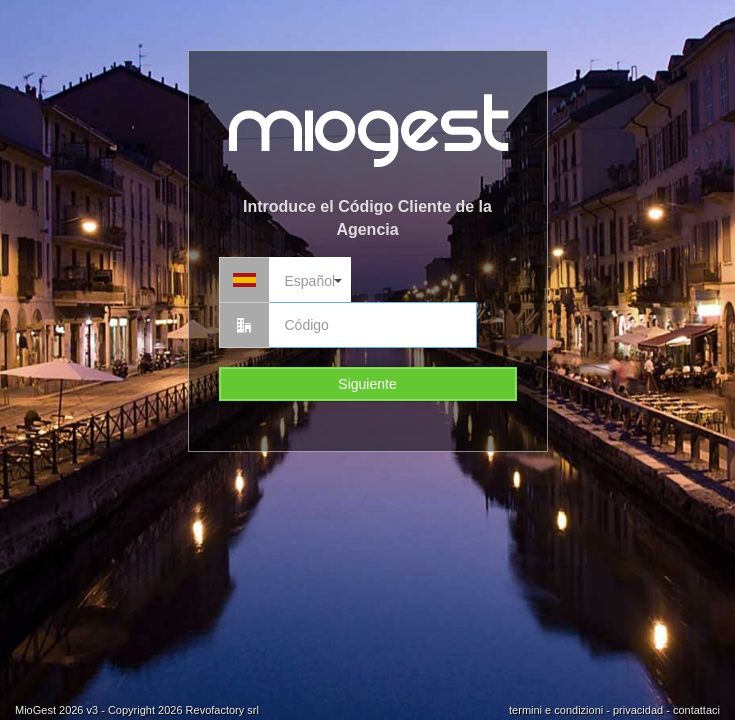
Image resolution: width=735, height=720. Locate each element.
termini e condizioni (556, 710)
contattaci (696, 710)
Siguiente (367, 384)
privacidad (638, 710)
